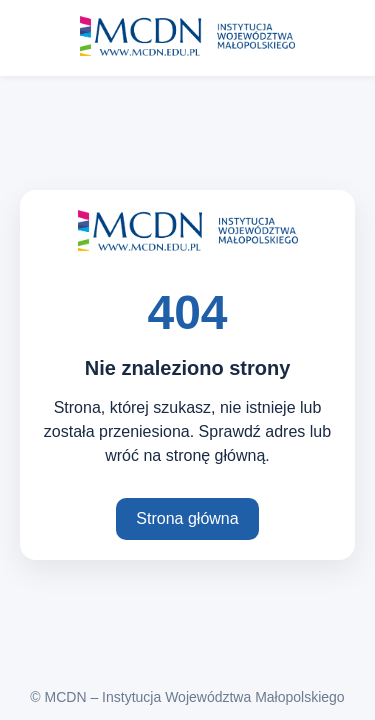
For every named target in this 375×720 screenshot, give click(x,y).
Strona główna (187, 518)
